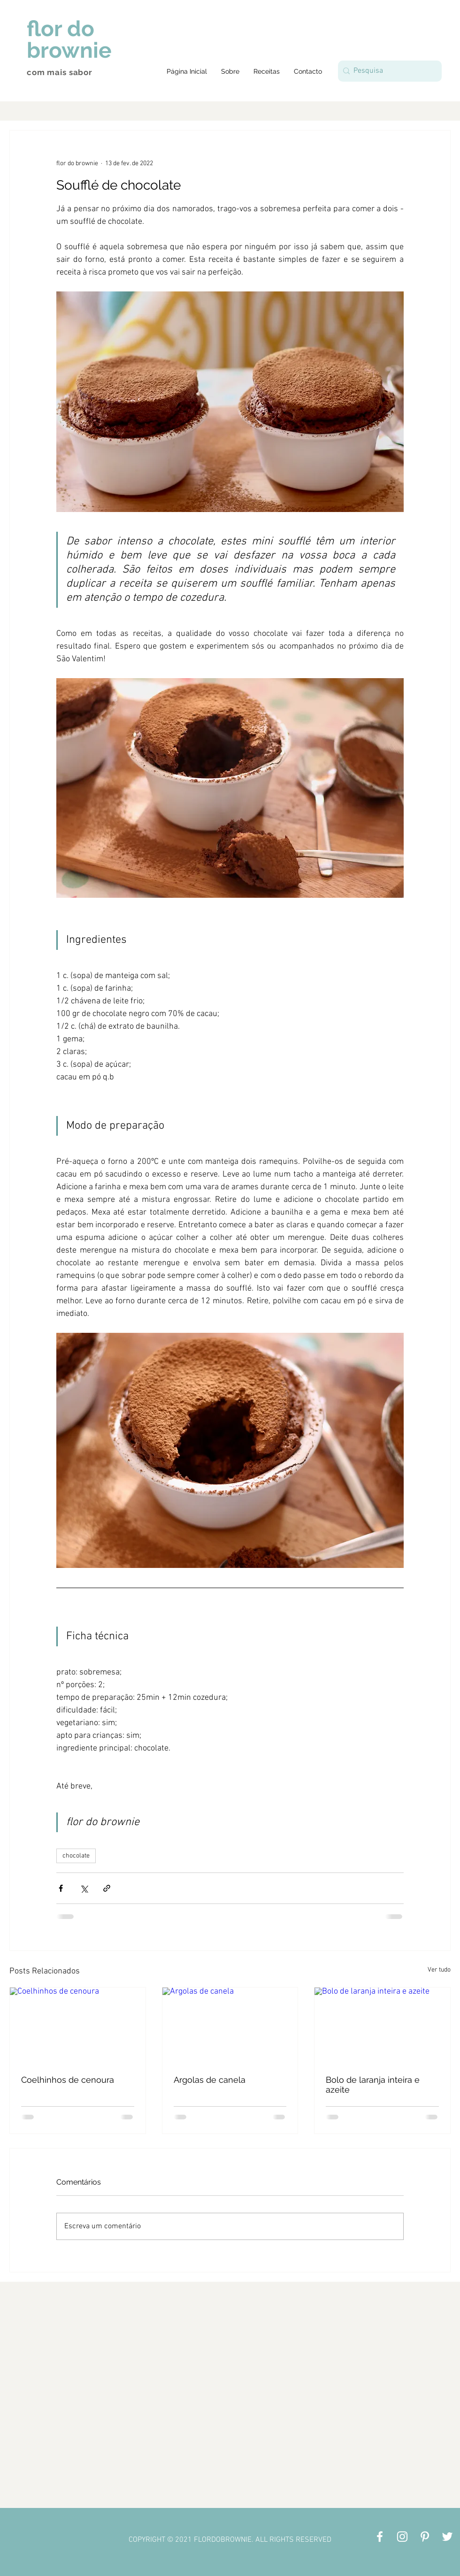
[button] (266, 71)
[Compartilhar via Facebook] (60, 1888)
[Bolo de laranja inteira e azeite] (382, 2025)
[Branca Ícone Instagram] (402, 2537)
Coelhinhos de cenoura (67, 2080)
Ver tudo (439, 1970)
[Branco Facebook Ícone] (380, 2537)
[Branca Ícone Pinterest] (425, 2537)
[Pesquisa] (387, 71)
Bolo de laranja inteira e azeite (373, 2084)
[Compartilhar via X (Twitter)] (83, 1888)
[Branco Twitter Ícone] (447, 2537)
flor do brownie (69, 39)
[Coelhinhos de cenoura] (78, 2025)
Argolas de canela (209, 2080)
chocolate (76, 1856)
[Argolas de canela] (230, 2025)
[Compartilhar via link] (106, 1888)
